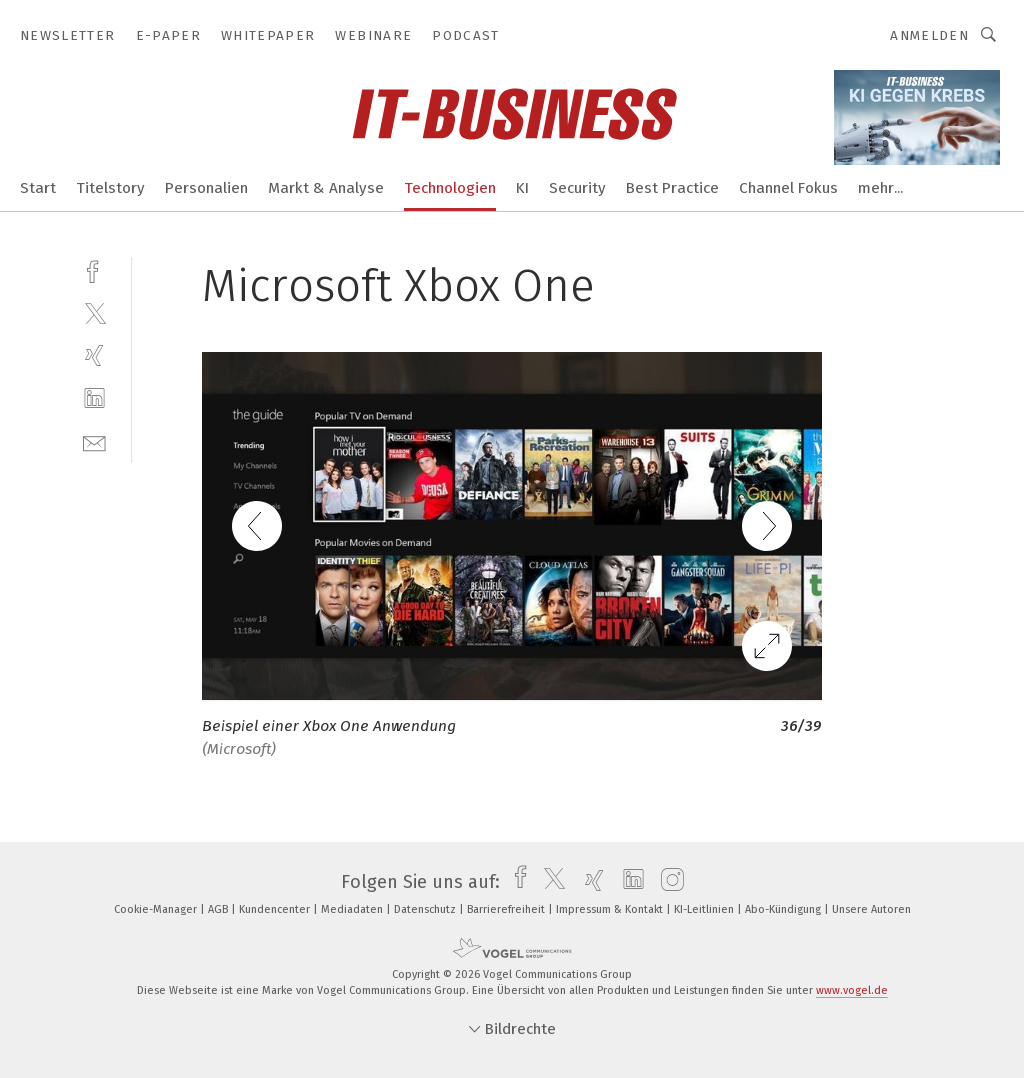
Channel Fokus (788, 188)
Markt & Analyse (326, 188)
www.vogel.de (852, 990)
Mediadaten (353, 909)
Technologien (450, 188)
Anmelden (929, 35)
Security (577, 188)
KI (522, 188)
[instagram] (667, 882)
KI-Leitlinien (705, 909)
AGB (219, 909)
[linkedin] (94, 398)
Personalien (206, 188)
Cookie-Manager (157, 909)
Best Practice (672, 188)
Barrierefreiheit (507, 909)
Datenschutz (426, 909)
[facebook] (94, 269)
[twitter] (94, 312)
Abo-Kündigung (784, 909)
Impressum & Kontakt (611, 909)
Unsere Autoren (871, 909)
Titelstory (110, 188)
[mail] (94, 441)
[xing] (94, 355)
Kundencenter (276, 909)
